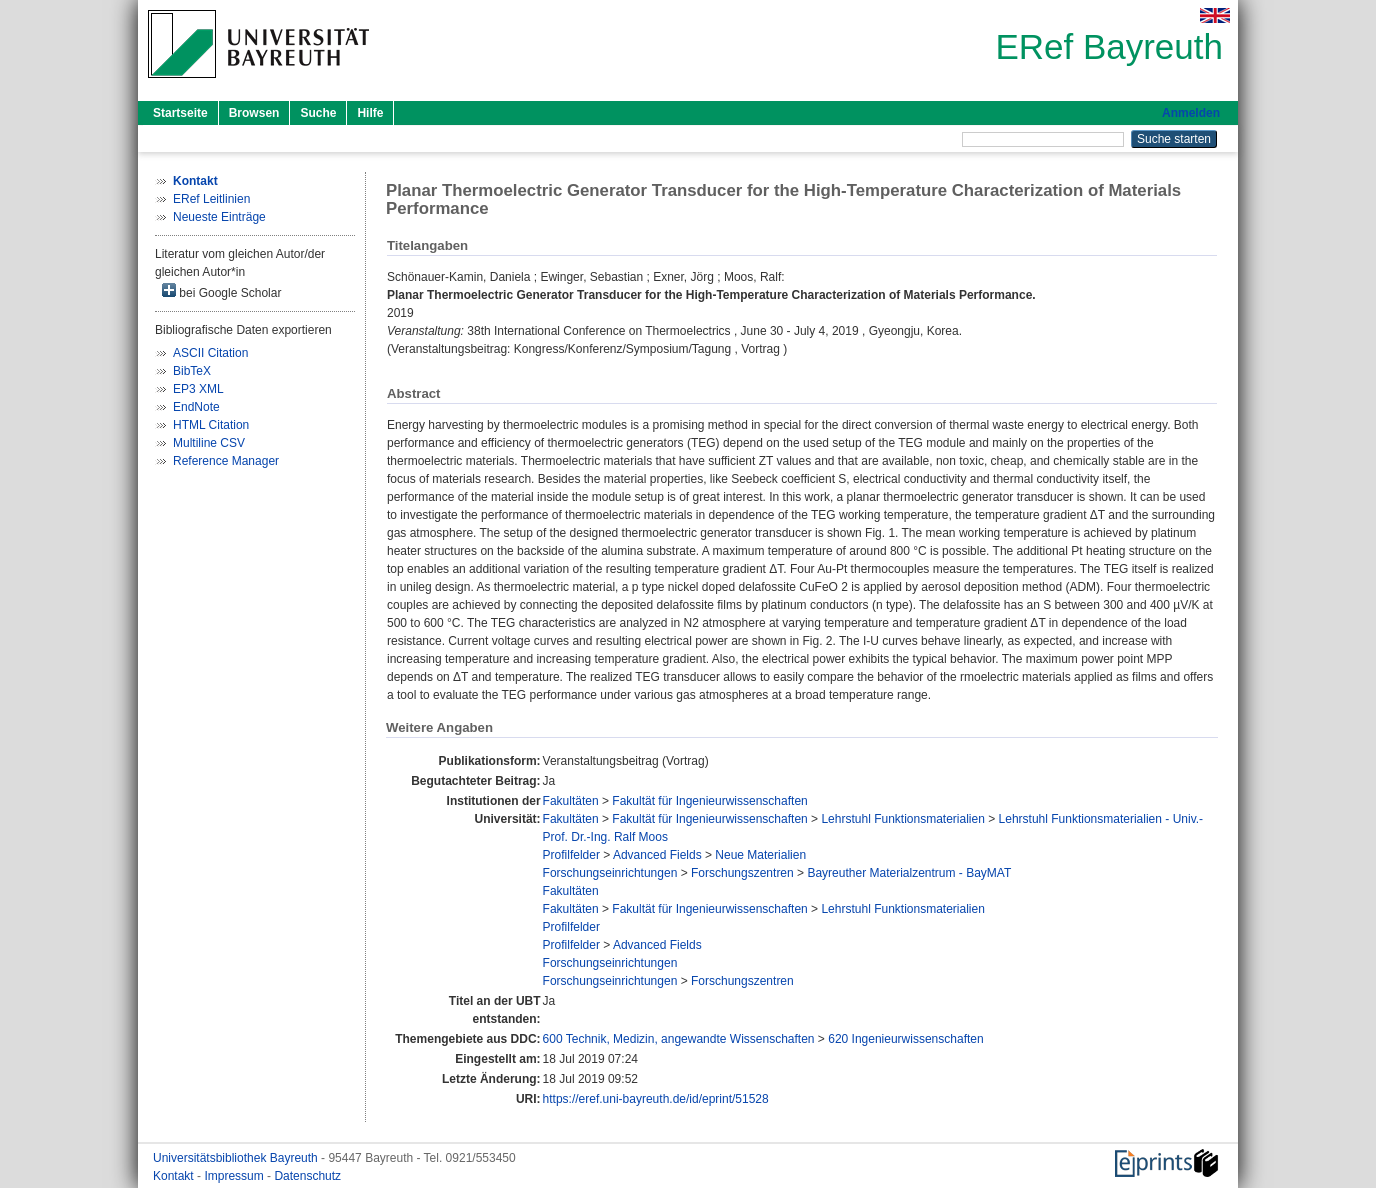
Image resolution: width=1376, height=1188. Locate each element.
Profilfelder (571, 855)
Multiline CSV (209, 443)
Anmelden (1191, 113)
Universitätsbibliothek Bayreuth (237, 1158)
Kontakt (175, 1176)
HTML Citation (211, 425)
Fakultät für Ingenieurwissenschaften (709, 801)
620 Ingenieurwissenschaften (905, 1039)
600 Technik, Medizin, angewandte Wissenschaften (679, 1039)
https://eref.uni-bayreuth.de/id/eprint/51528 (656, 1099)
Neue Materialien (760, 855)
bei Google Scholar (221, 291)
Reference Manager (226, 461)
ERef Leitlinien (211, 199)
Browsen (254, 113)
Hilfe (370, 113)
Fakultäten (571, 801)
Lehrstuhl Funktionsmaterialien (902, 819)
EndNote (196, 407)
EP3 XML (198, 389)
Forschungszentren (742, 873)
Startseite (180, 113)
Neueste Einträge (219, 217)
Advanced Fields (657, 855)
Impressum (235, 1176)
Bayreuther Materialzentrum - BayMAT (909, 873)
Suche (318, 113)
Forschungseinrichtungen (610, 873)
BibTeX (192, 371)
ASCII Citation (210, 353)
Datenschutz (307, 1176)
